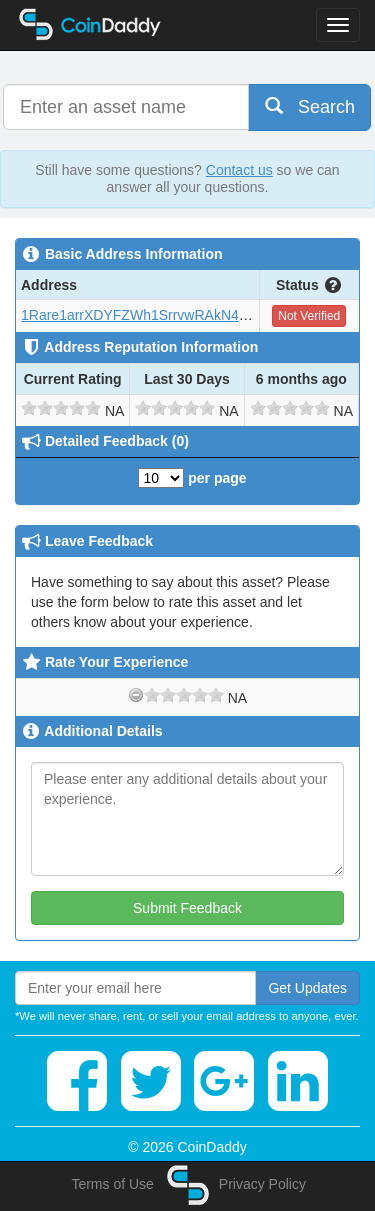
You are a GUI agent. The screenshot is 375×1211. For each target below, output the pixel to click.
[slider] (61, 408)
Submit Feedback (187, 908)
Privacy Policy (262, 1184)
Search (310, 106)
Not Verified (309, 316)
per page (192, 478)
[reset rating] (136, 695)
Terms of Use (112, 1184)
